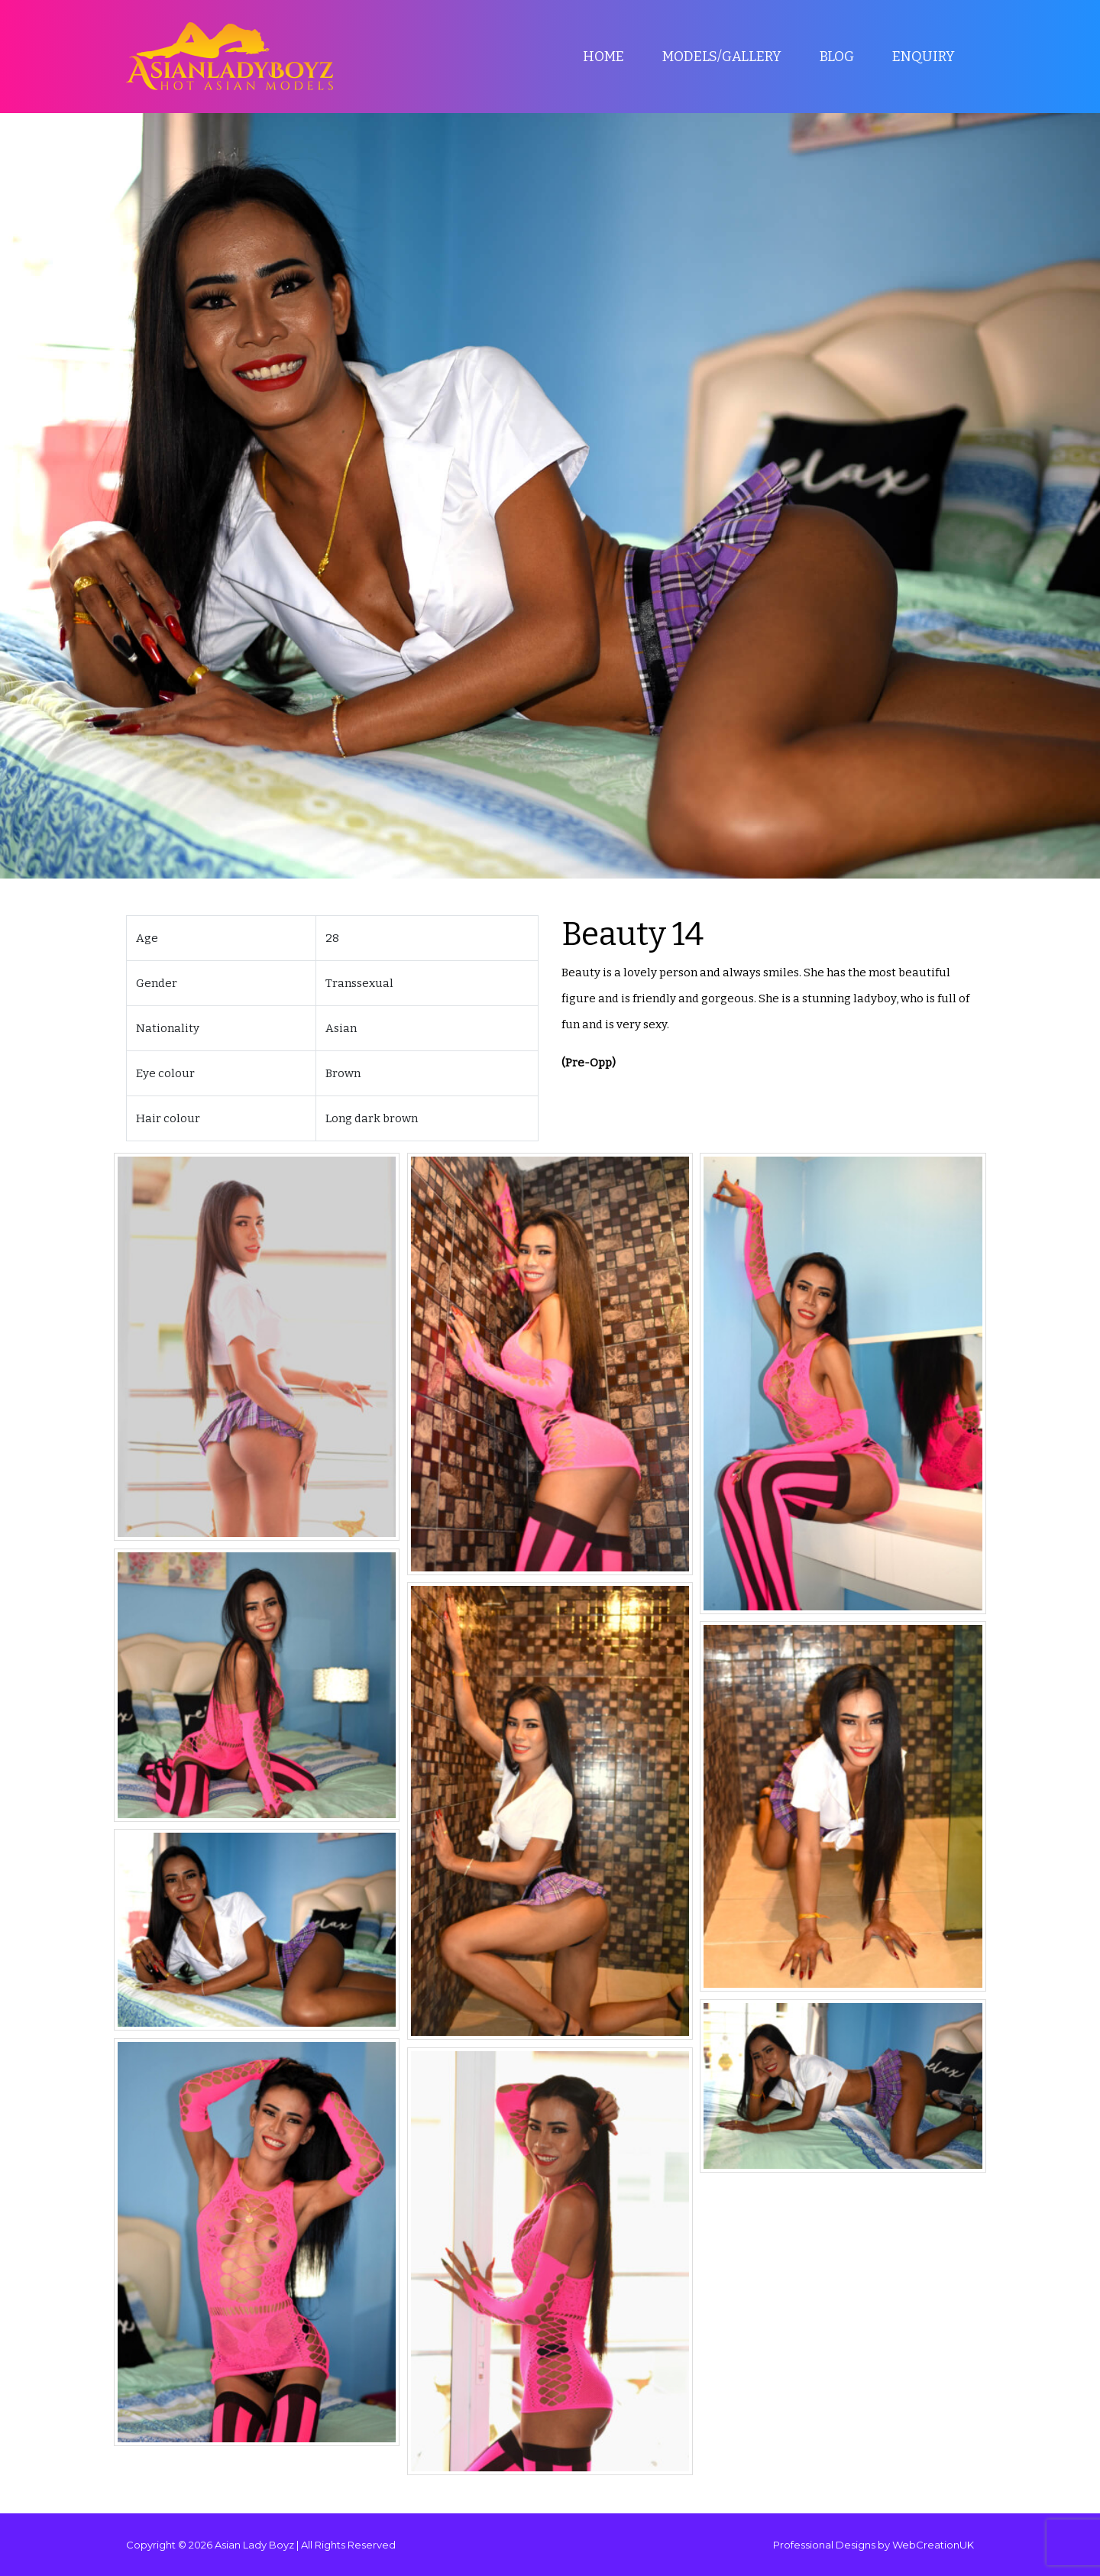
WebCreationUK (933, 2545)
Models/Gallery (721, 56)
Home (603, 56)
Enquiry (923, 56)
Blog (837, 56)
